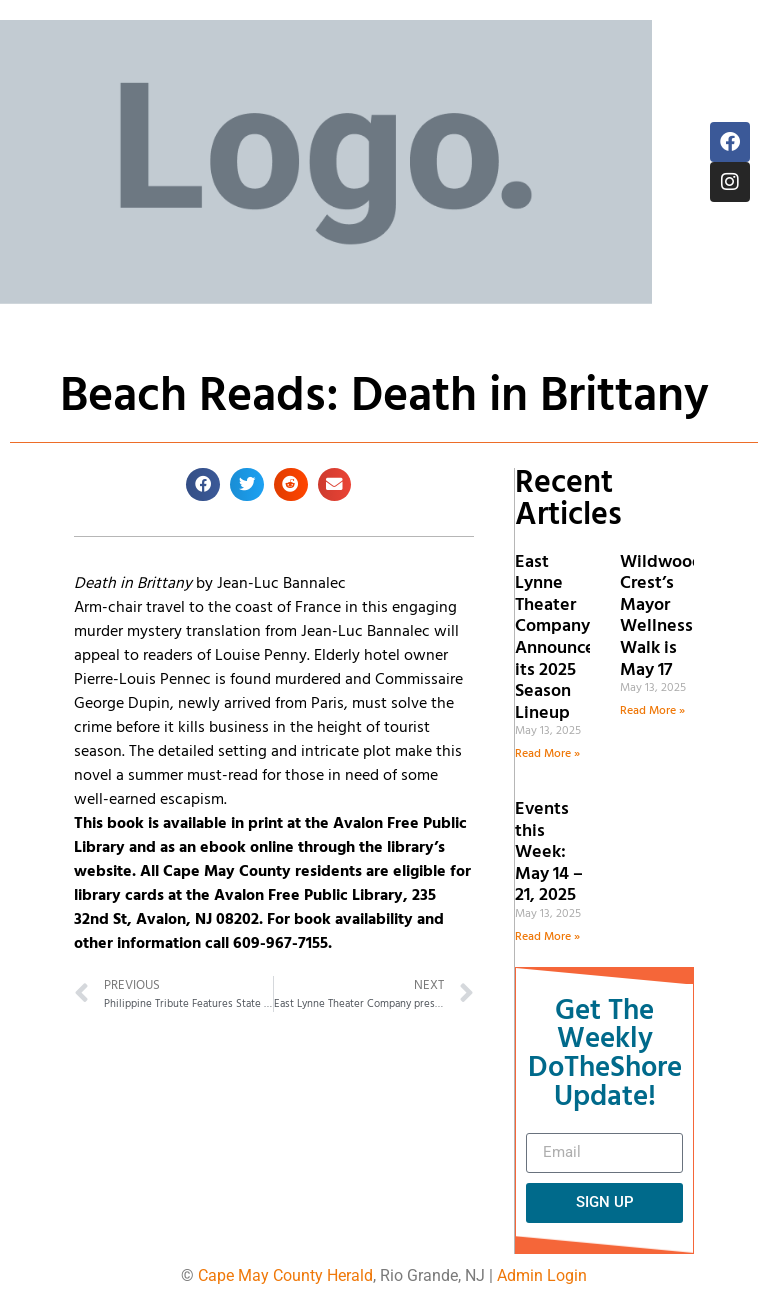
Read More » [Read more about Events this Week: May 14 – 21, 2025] (547, 937)
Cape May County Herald (285, 1275)
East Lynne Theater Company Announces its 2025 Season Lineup (559, 638)
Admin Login (542, 1275)
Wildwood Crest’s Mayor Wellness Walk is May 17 (661, 616)
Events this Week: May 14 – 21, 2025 (549, 852)
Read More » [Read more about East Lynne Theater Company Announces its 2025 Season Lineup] (547, 754)
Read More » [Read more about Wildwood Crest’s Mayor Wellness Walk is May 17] (652, 711)
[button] (203, 485)
